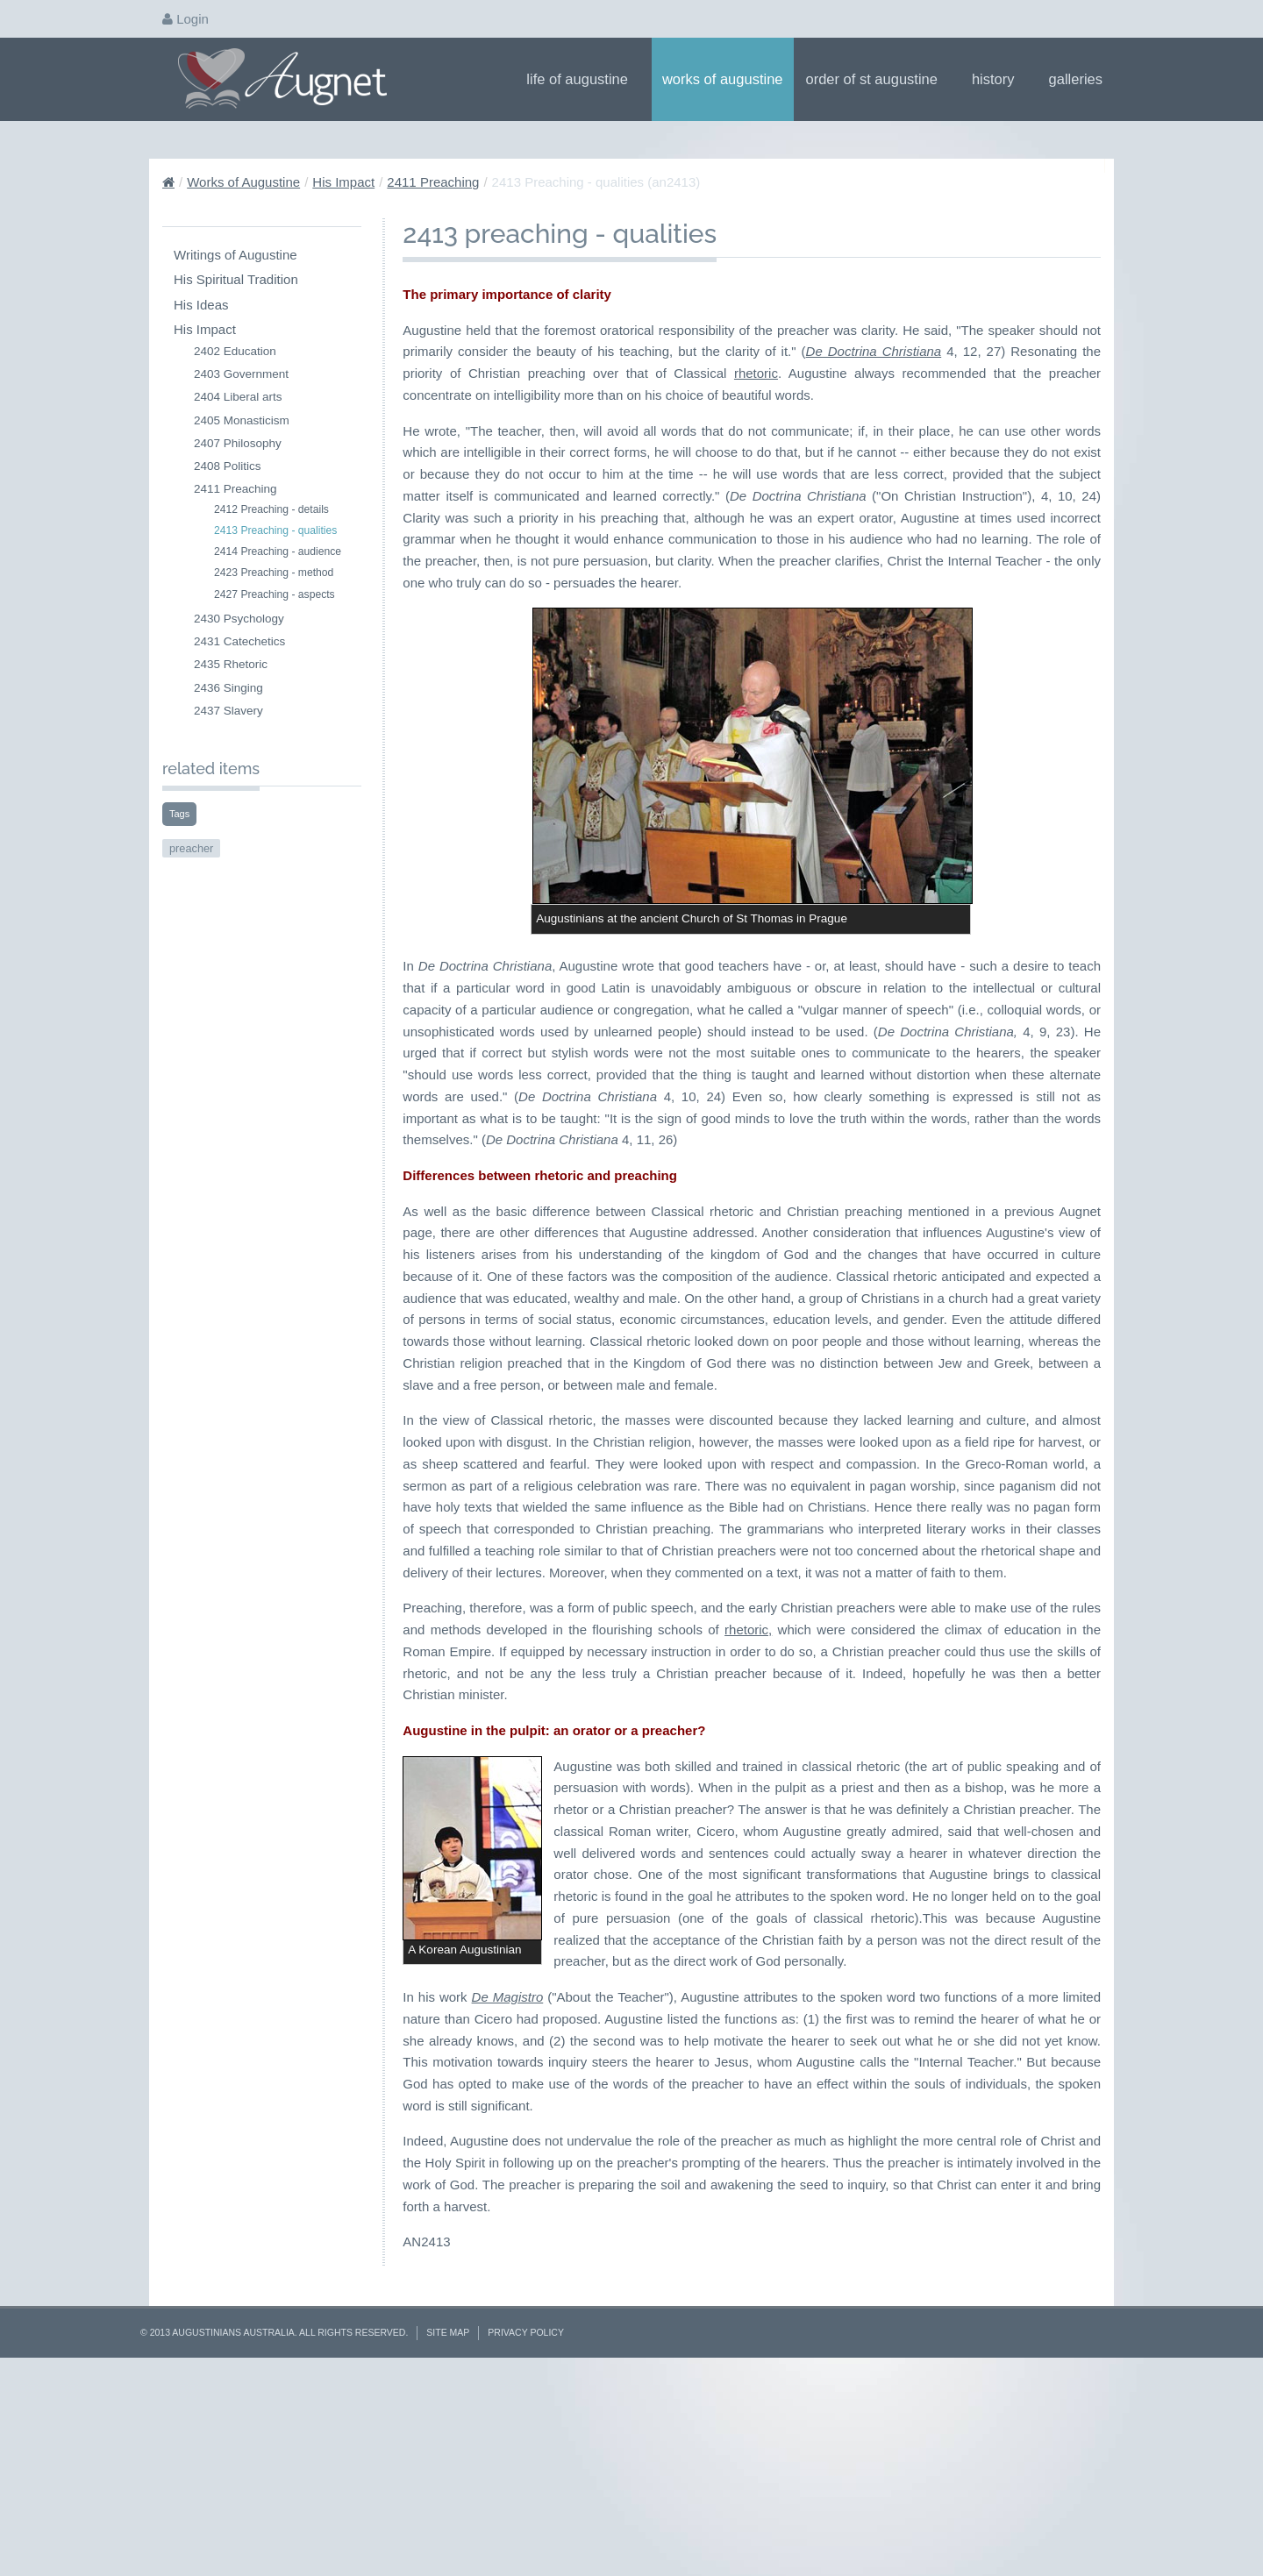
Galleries (1081, 79)
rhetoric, (748, 1629)
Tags (179, 813)
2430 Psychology (239, 618)
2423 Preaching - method (273, 572)
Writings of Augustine (235, 254)
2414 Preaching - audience (277, 551)
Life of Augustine (582, 79)
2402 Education (235, 351)
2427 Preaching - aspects (274, 594)
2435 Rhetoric (231, 664)
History (999, 79)
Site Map (447, 2526)
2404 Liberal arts (238, 396)
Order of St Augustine (877, 79)
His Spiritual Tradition (236, 279)
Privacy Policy (526, 2526)
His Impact (343, 181)
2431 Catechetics (239, 641)
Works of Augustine (722, 79)
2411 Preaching (433, 181)
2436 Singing (228, 687)
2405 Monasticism (241, 420)
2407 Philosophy (238, 443)
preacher (191, 848)
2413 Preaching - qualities (275, 530)
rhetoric (756, 373)
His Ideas (201, 304)
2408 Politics (227, 466)
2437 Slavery (228, 710)
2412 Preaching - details (271, 509)
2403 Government (241, 374)
